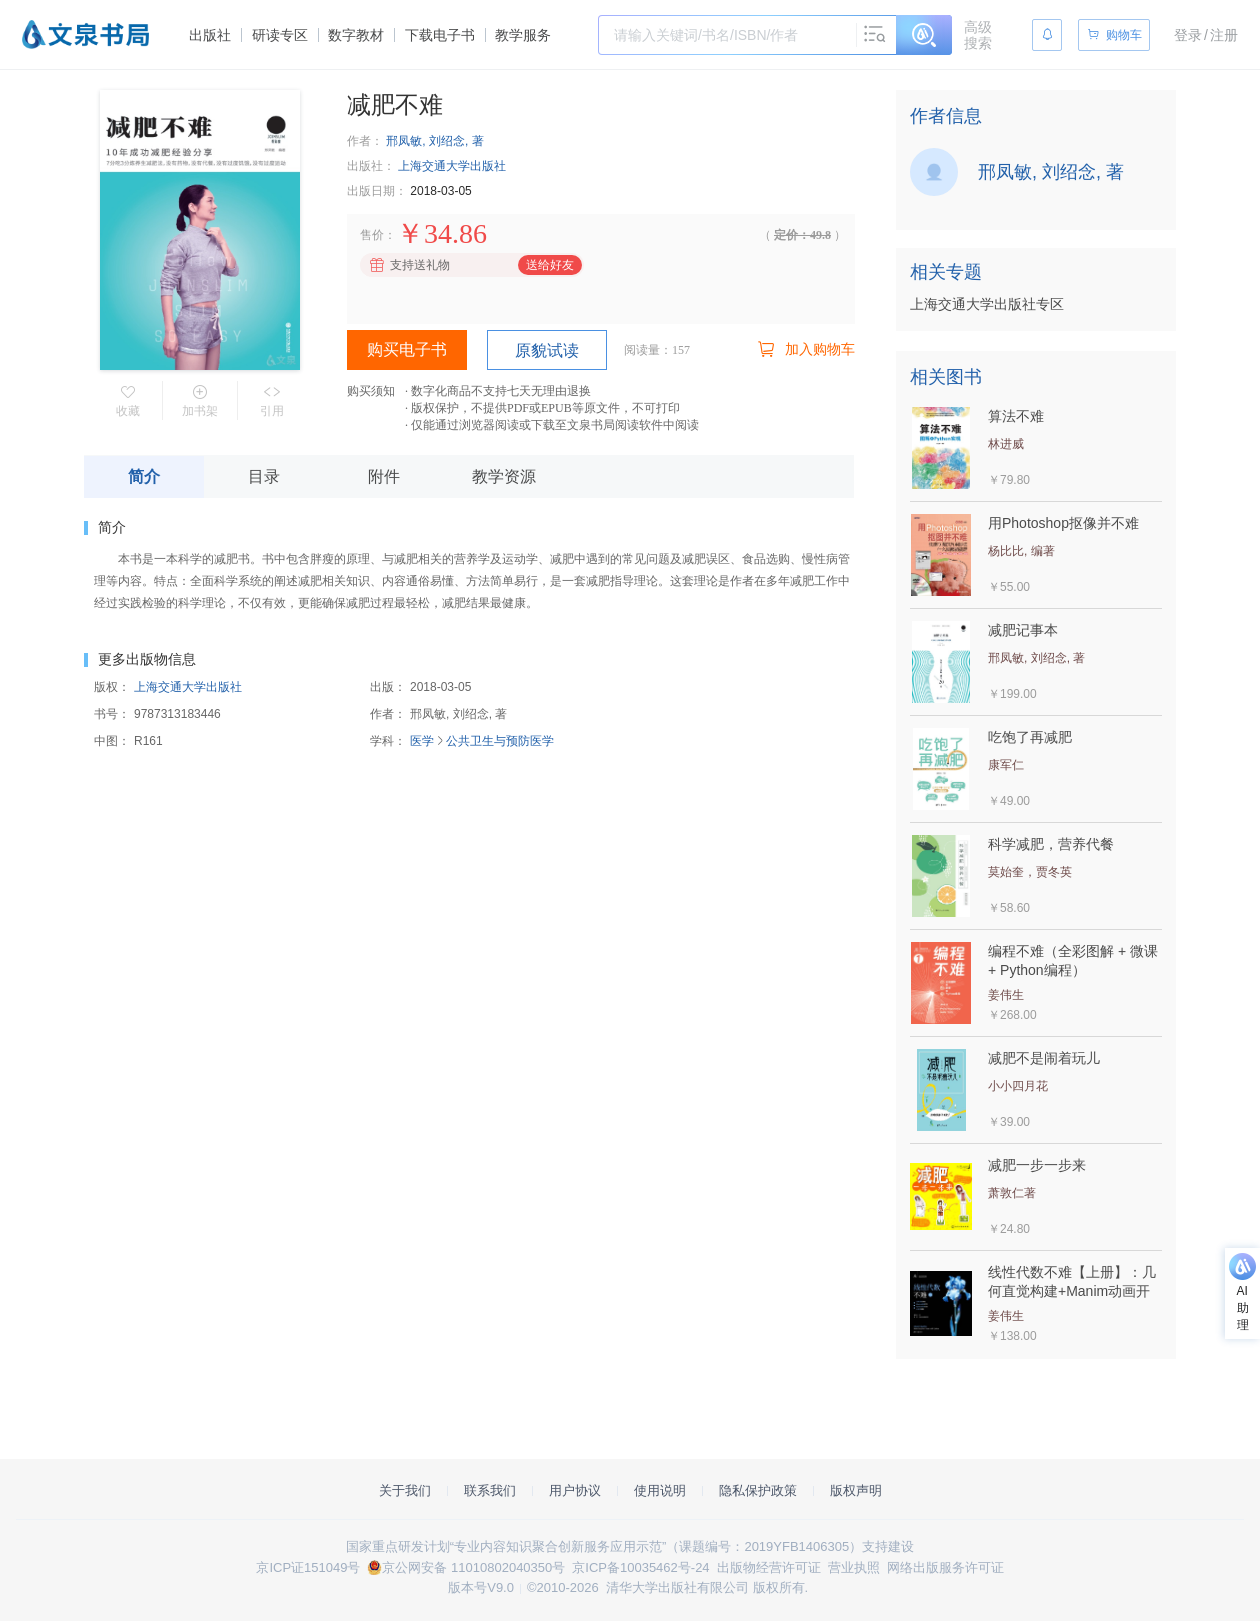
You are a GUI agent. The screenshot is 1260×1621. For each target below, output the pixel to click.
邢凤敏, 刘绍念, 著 (434, 141)
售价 (372, 235)
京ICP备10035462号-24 (640, 1567)
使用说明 (660, 1490)
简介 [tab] (144, 476)
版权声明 (856, 1490)
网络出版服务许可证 (945, 1567)
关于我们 (405, 1490)
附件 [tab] (384, 476)
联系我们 (490, 1490)
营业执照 (854, 1567)
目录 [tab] (264, 476)
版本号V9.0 (481, 1587)
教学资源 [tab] (504, 476)
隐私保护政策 (758, 1490)
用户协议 (575, 1490)
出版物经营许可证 (769, 1567)
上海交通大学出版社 (452, 166)
